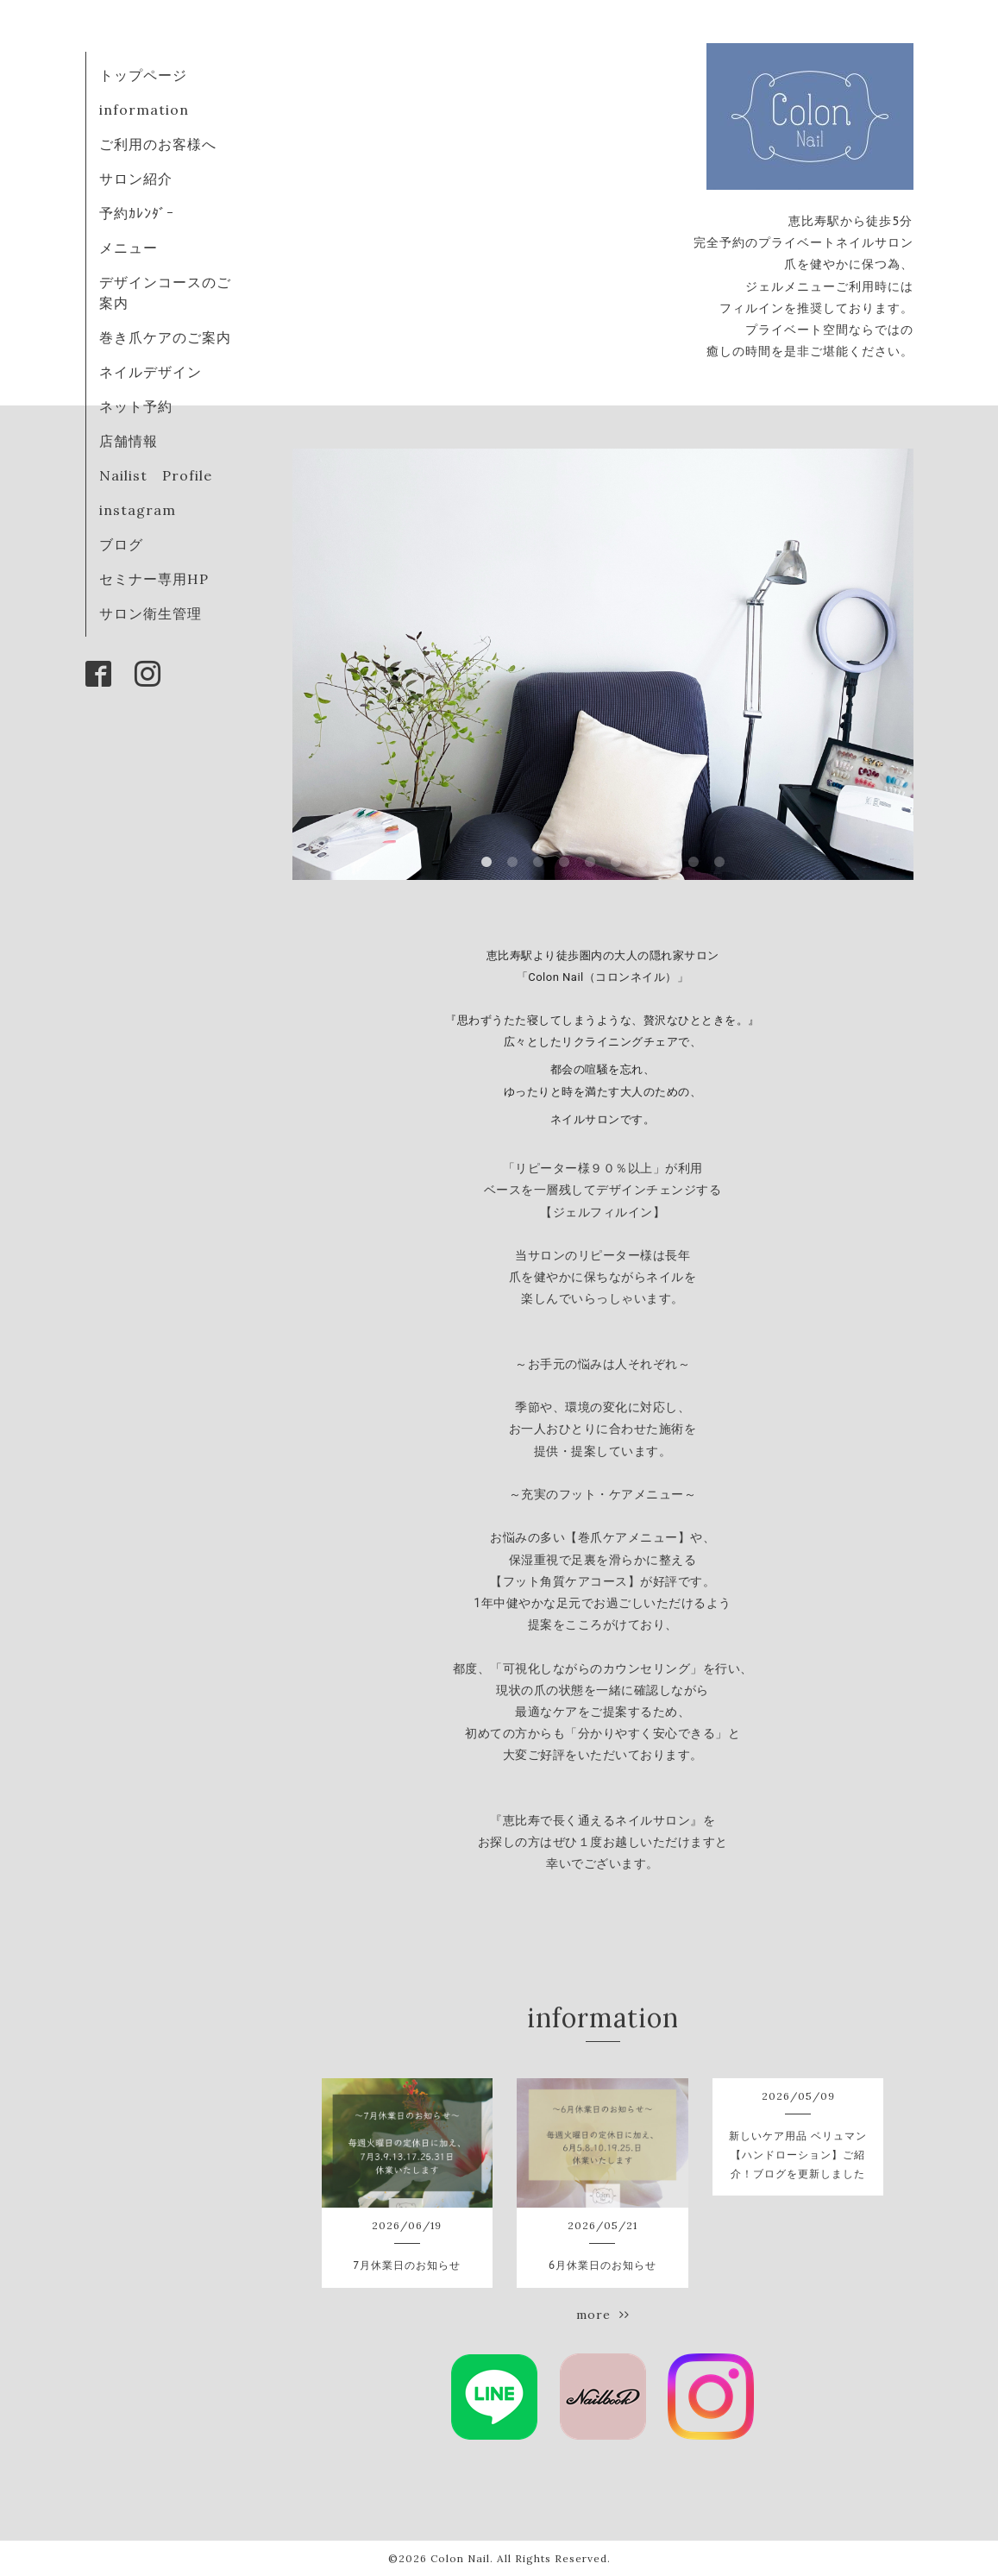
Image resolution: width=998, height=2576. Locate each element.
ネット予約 (136, 406)
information (144, 109)
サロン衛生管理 (150, 613)
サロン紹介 (136, 178)
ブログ (121, 544)
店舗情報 (128, 440)
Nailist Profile (155, 475)
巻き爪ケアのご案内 (165, 337)
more (603, 2314)
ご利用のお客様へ (158, 144)
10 (719, 862)
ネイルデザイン (150, 371)
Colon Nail (460, 2558)
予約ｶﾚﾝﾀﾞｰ (136, 213)
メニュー (128, 247)
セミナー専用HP (154, 578)
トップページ (143, 75)
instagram (137, 509)
